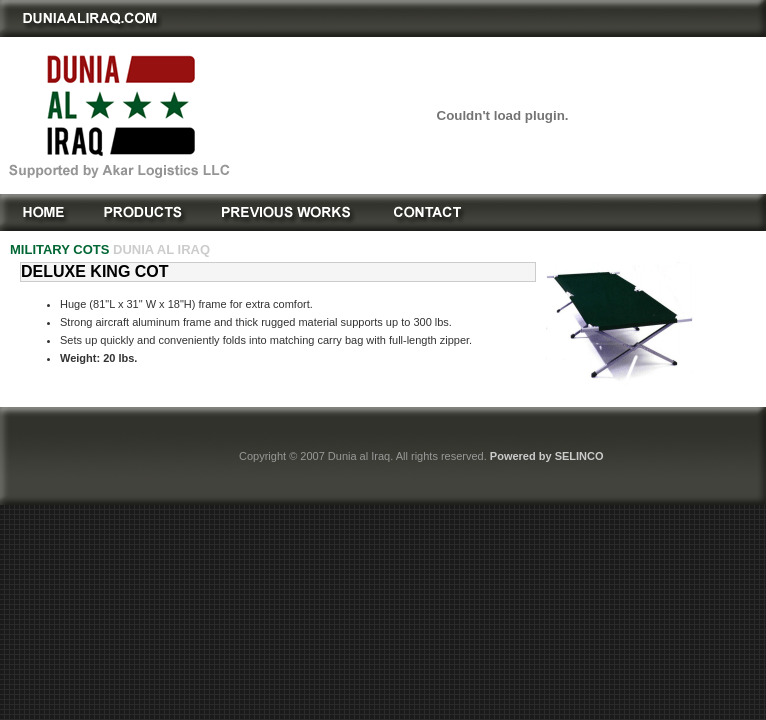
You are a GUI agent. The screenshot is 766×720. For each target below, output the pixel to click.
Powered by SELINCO (547, 456)
